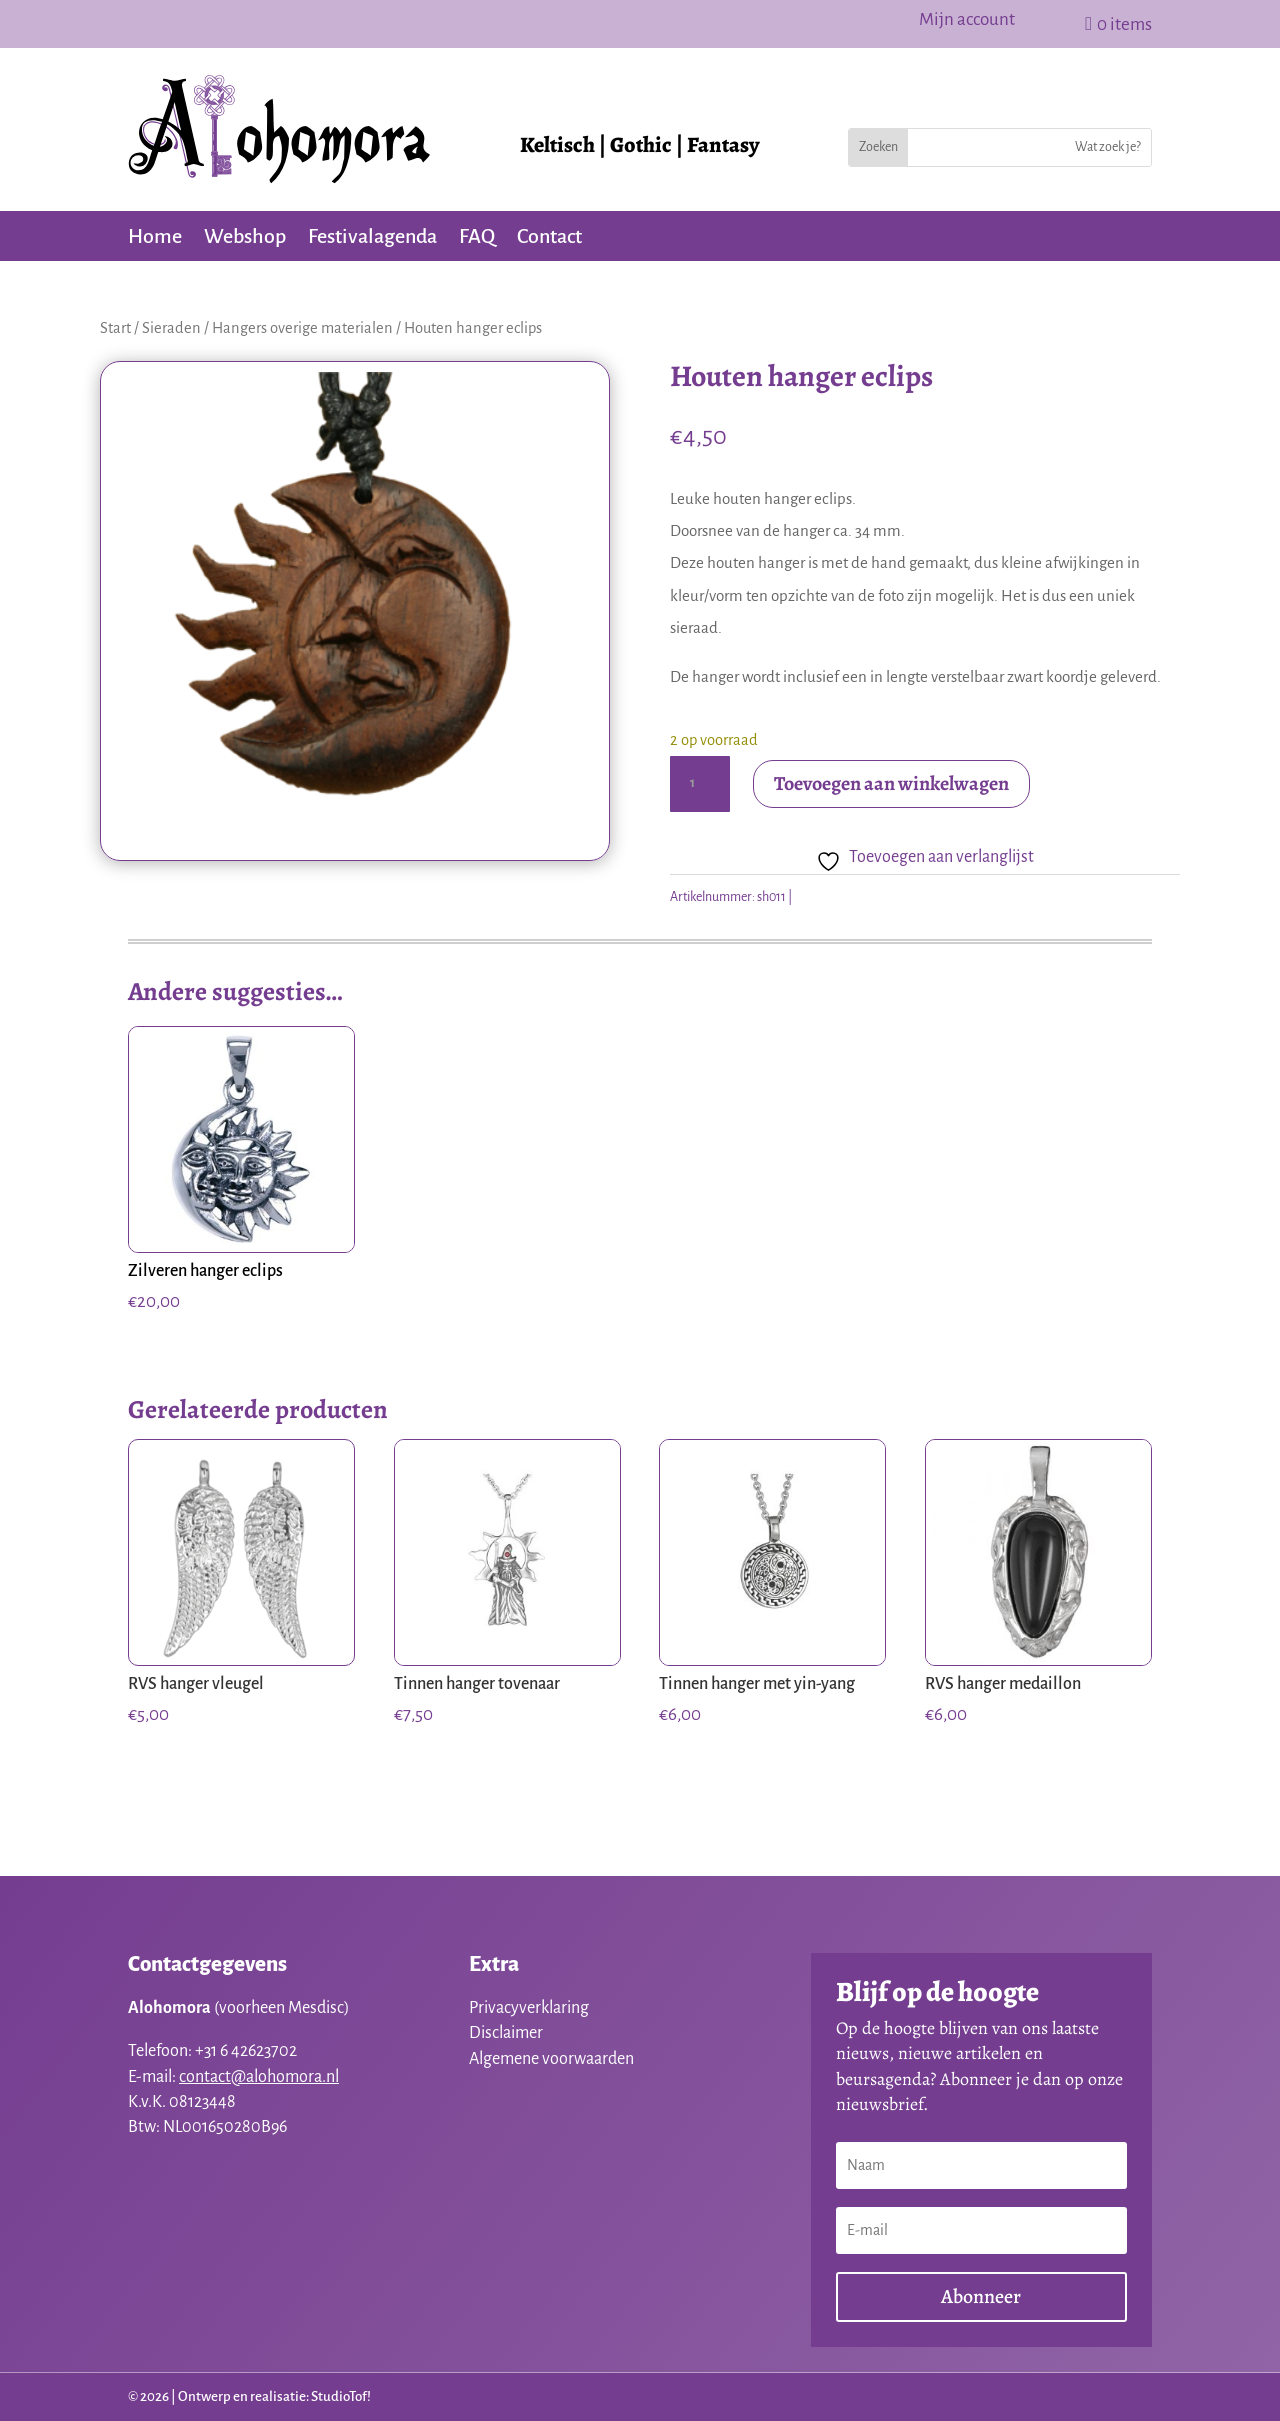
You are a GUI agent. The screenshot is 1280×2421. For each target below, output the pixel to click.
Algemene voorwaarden (551, 2059)
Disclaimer (506, 2033)
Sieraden (171, 328)
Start (115, 328)
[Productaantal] (700, 784)
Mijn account (967, 21)
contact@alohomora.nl (259, 2077)
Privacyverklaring (529, 2008)
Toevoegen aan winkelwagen (891, 783)
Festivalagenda (372, 238)
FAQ (477, 238)
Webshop (245, 238)
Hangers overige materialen (302, 328)
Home (155, 238)
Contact (549, 238)
